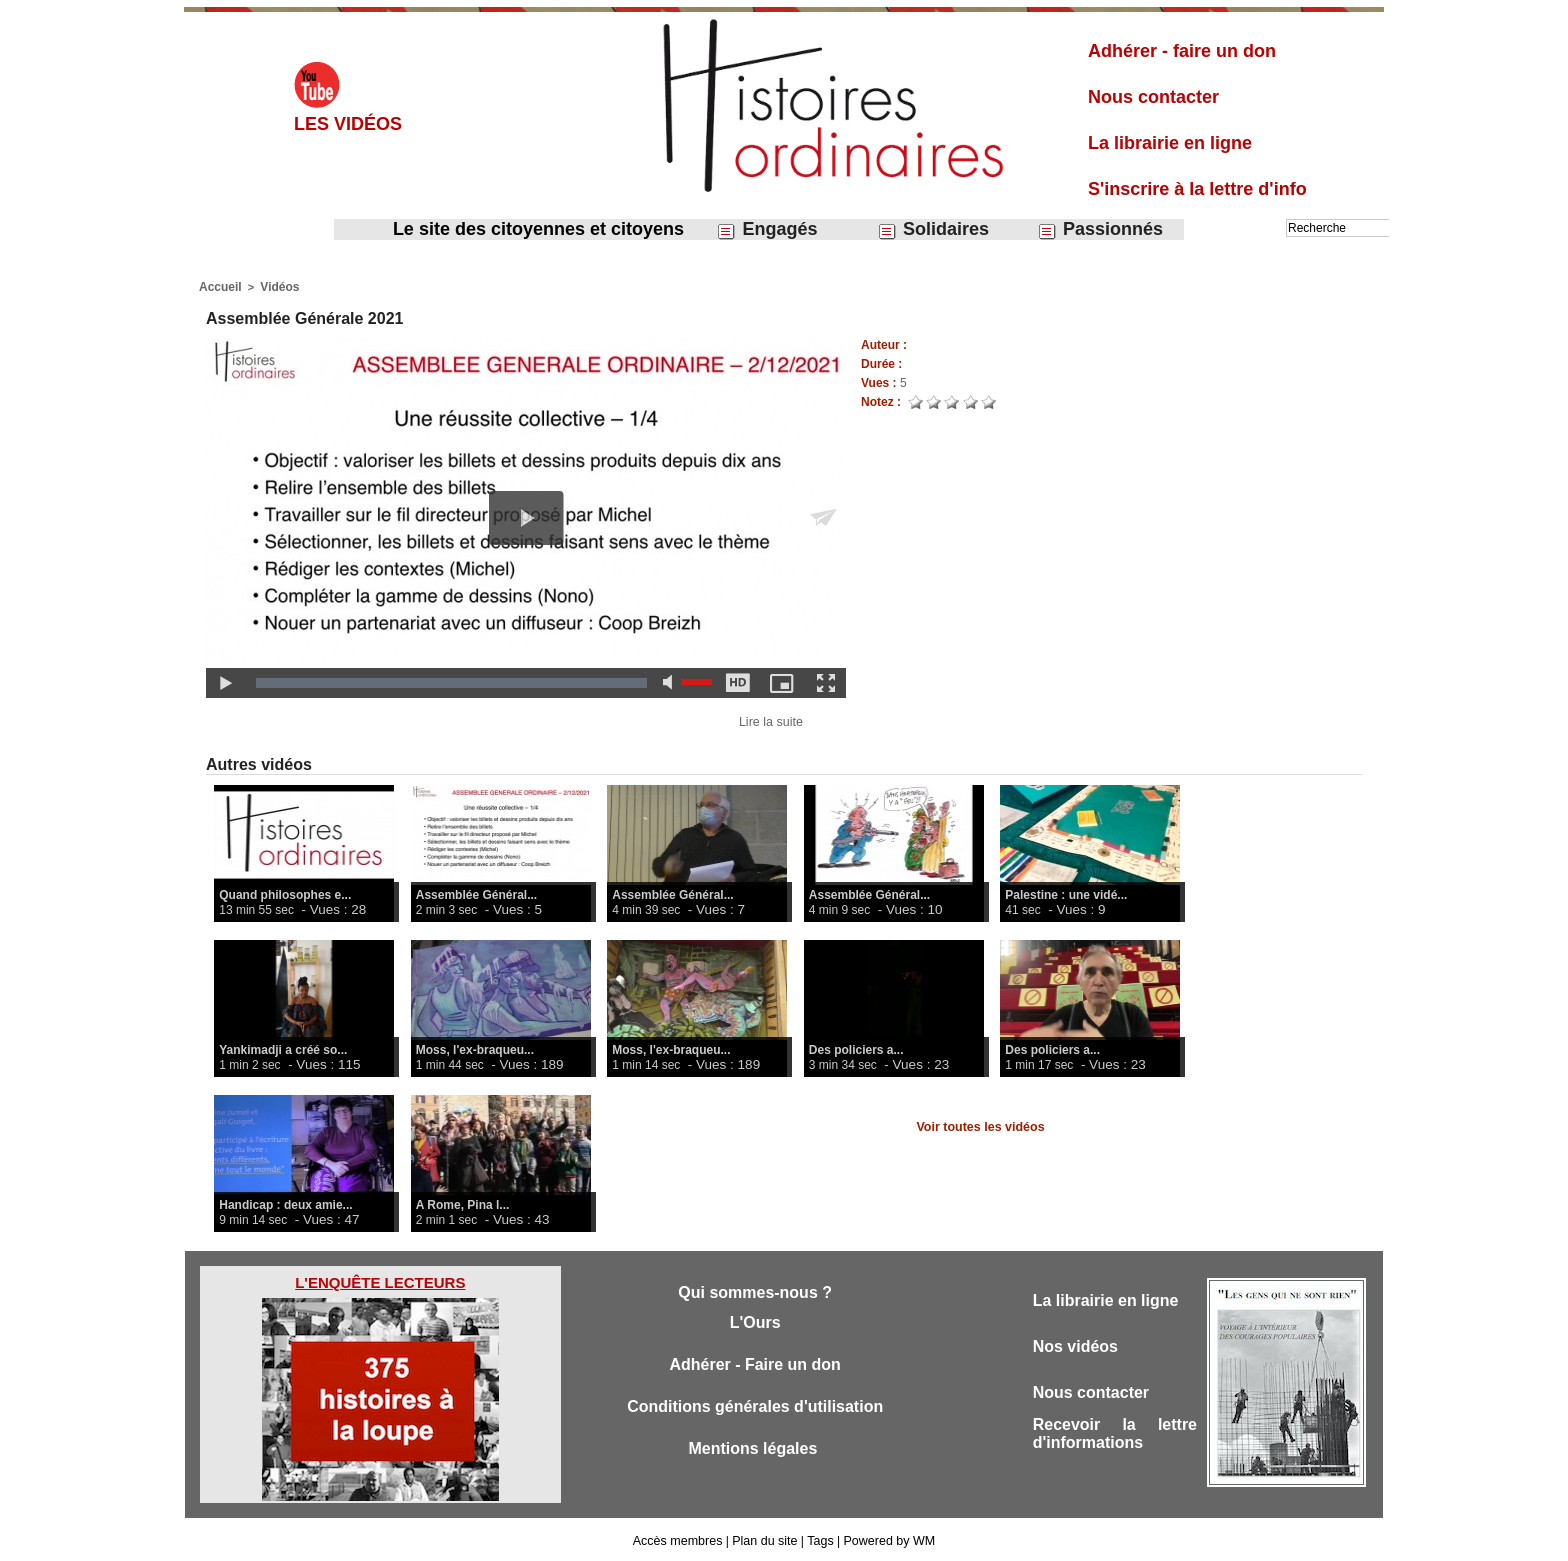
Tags (818, 1539)
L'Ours (755, 1323)
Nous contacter (1153, 97)
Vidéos (275, 286)
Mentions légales (755, 1455)
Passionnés (1100, 229)
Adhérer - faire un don (1182, 51)
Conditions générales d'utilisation (755, 1411)
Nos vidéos (1078, 1347)
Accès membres (681, 1539)
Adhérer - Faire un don (755, 1367)
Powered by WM (886, 1539)
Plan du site (765, 1539)
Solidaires (933, 229)
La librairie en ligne (1170, 143)
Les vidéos (348, 124)
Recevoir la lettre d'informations (1115, 1439)
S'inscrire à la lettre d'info (1197, 189)
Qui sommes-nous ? (754, 1291)
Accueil (218, 286)
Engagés (766, 229)
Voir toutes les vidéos (980, 1125)
